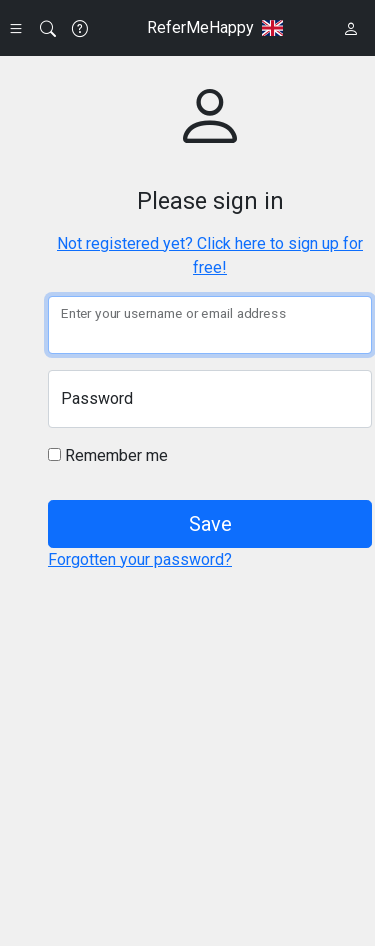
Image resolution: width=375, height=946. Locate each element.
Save (210, 524)
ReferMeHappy (200, 27)
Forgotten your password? (140, 559)
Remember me (108, 455)
